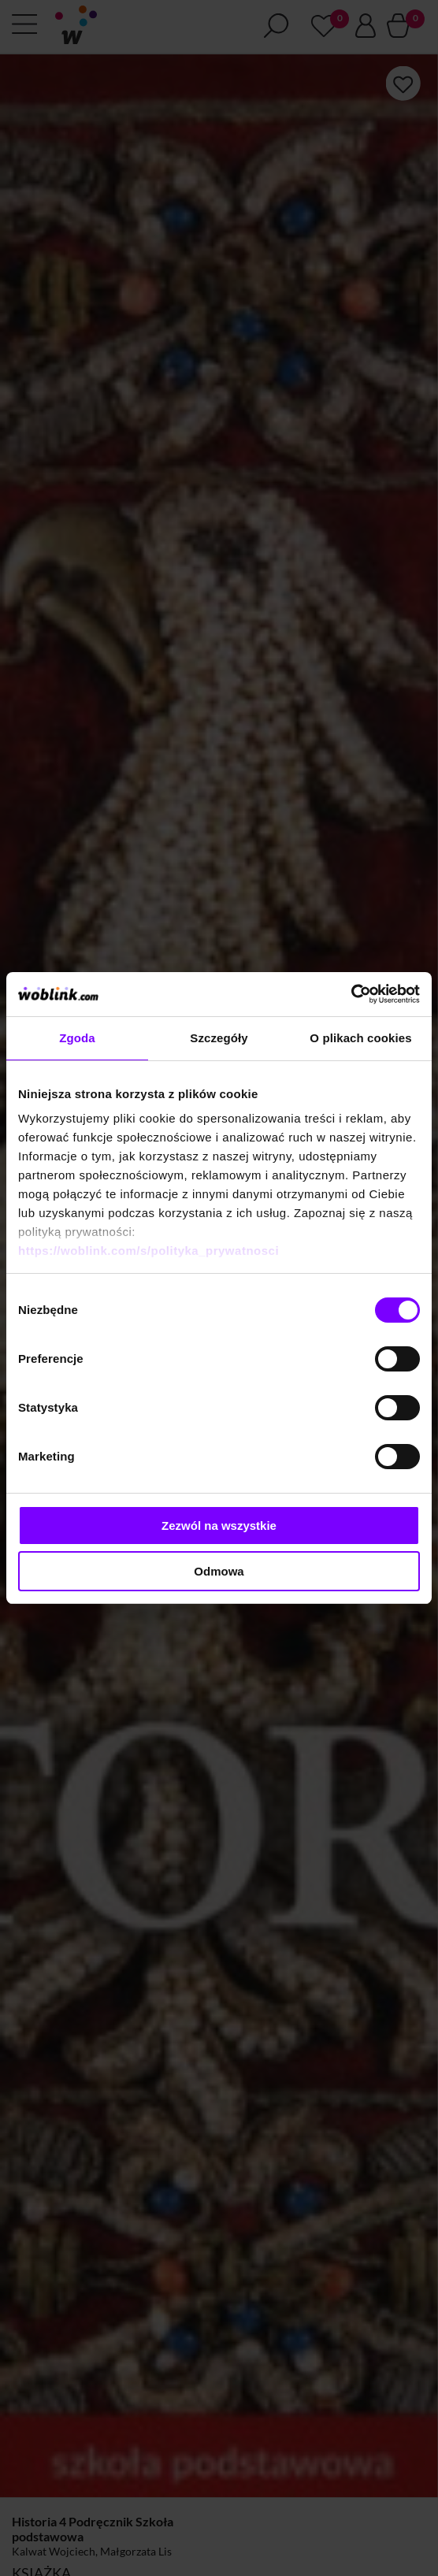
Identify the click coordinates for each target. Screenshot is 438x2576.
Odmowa (218, 1571)
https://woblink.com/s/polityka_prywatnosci (148, 1250)
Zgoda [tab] (77, 1038)
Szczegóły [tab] (218, 1038)
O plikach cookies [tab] (360, 1038)
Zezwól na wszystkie (219, 1525)
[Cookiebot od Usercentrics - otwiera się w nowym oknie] (351, 994)
